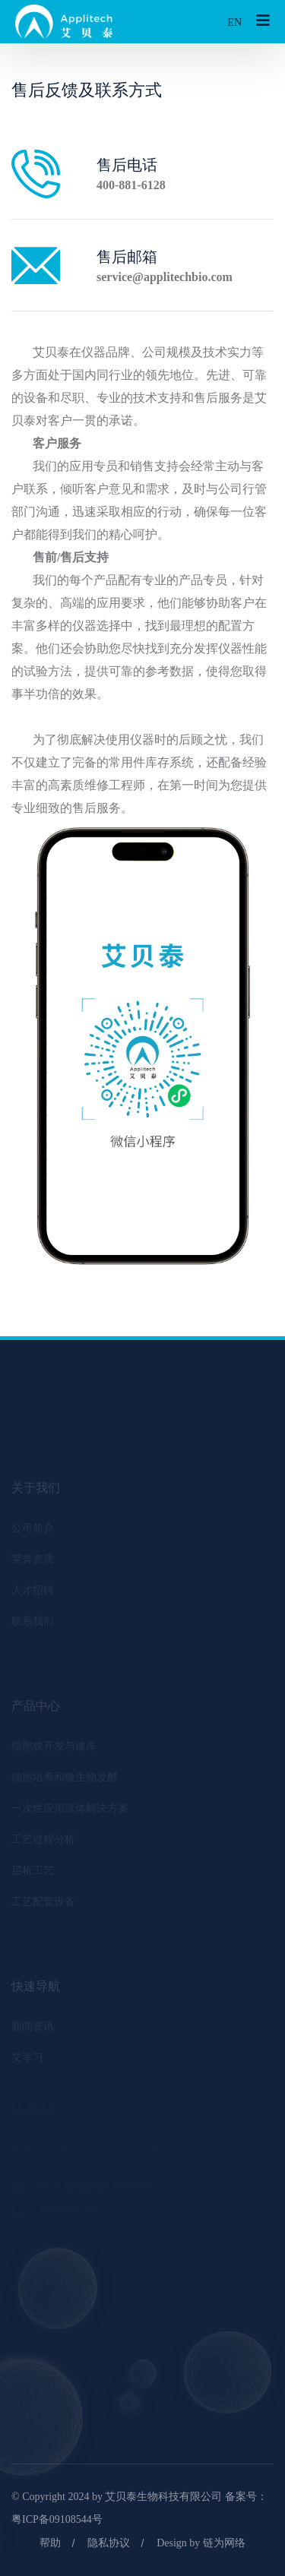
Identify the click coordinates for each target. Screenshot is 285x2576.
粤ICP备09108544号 (57, 2519)
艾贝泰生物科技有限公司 (163, 2496)
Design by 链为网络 (201, 2543)
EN (234, 22)
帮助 (50, 2543)
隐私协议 (108, 2543)
